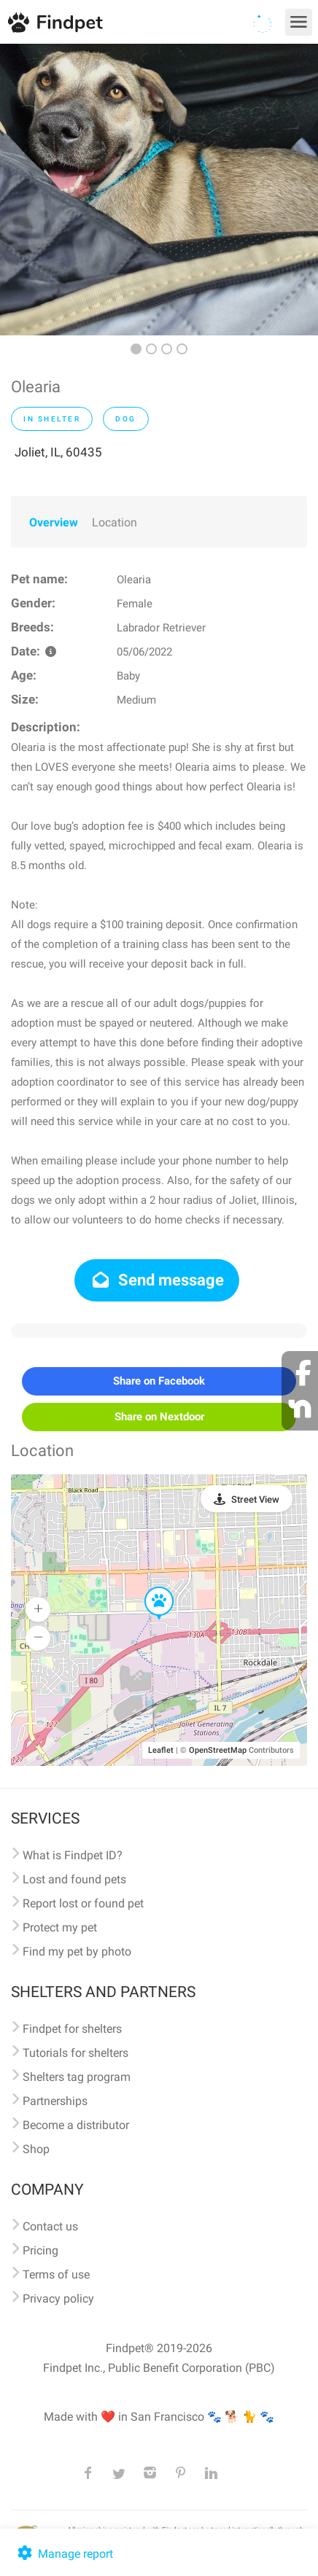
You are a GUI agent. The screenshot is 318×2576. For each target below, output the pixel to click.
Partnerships (55, 2101)
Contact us (50, 2226)
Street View (255, 1499)
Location (114, 522)
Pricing (40, 2250)
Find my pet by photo (77, 1951)
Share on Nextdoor (159, 1416)
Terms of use (56, 2274)
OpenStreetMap (218, 1750)
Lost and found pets (74, 1879)
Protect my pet (60, 1927)
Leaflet (161, 1750)
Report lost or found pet (83, 1903)
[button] (148, 1587)
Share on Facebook (159, 1381)
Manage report (64, 2554)
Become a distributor (76, 2125)
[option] (159, 189)
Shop (36, 2149)
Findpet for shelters (72, 2029)
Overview (53, 522)
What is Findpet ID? (73, 1855)
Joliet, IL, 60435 (58, 452)
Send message (157, 1280)
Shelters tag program (77, 2077)
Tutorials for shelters (75, 2053)
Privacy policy (58, 2298)
